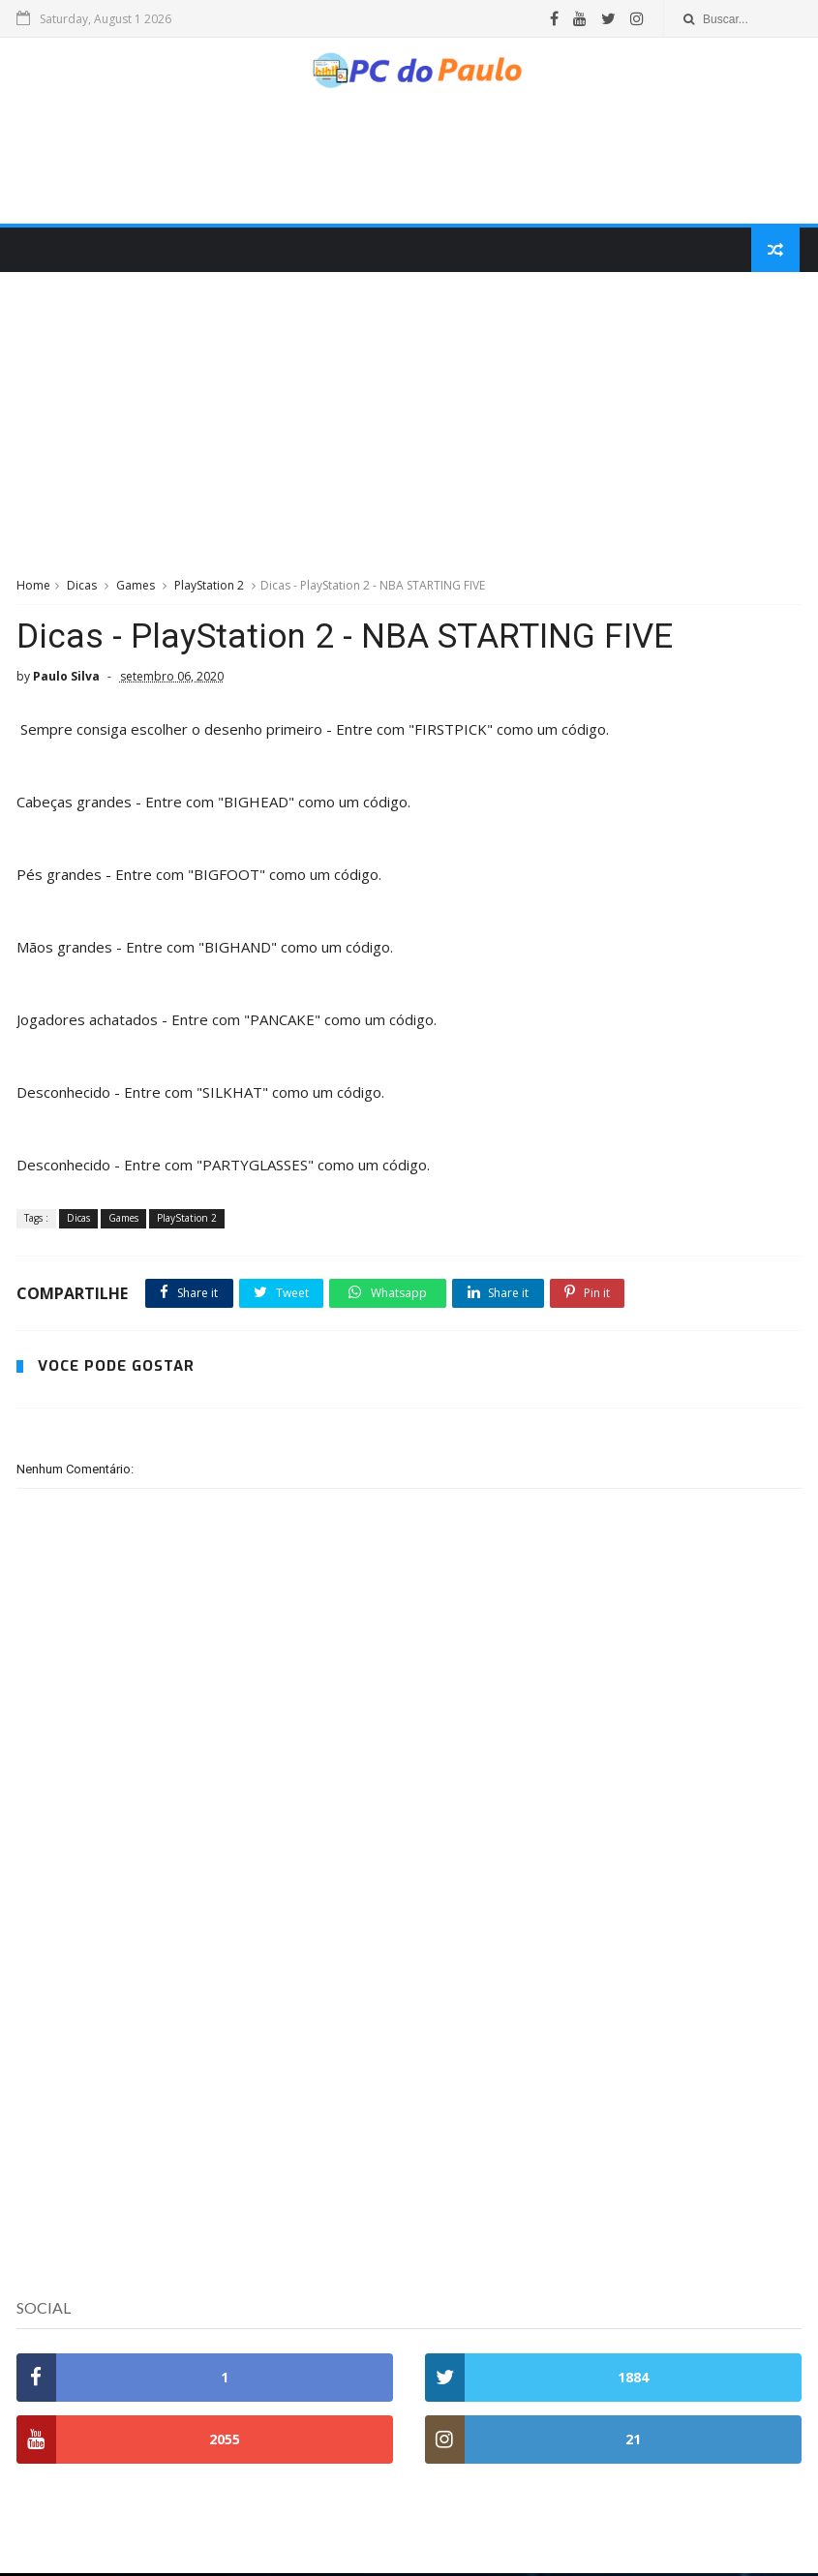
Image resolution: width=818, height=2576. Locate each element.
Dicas (82, 589)
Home (33, 589)
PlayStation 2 (209, 589)
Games (135, 589)
